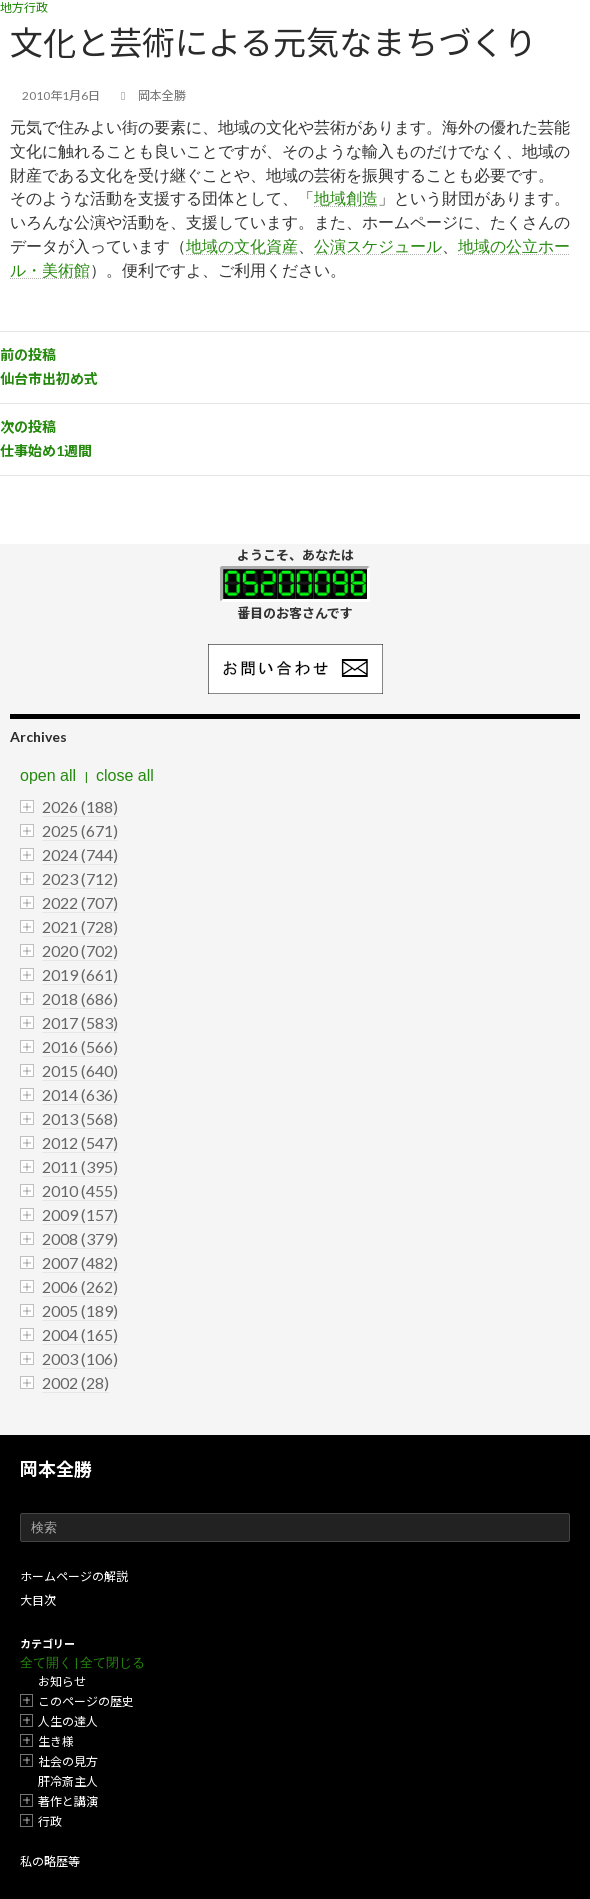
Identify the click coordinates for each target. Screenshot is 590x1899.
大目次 (38, 1600)
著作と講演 (68, 1801)
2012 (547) (80, 1142)
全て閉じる (112, 1662)
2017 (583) (80, 1022)
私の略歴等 (50, 1861)
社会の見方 (68, 1761)
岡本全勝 (56, 1469)
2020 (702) (80, 950)
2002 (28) (75, 1382)
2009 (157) (80, 1214)
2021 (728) (80, 926)
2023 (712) (80, 878)
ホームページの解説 (74, 1576)
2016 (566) (80, 1046)
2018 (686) (80, 998)
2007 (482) (80, 1262)
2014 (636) (80, 1094)
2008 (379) (80, 1238)
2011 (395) (80, 1166)
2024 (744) (80, 854)
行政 (50, 1821)
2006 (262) (80, 1286)
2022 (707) (80, 902)
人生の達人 (68, 1721)
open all (48, 775)
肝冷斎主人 (68, 1781)
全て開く (46, 1662)
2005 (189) (80, 1310)
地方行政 (24, 7)
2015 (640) (80, 1070)
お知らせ (62, 1681)
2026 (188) (80, 806)
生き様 (56, 1741)
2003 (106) (80, 1358)
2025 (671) (80, 830)
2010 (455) (80, 1190)
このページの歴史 (86, 1701)
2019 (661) (80, 974)
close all (125, 775)
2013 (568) (80, 1118)
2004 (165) (80, 1334)
